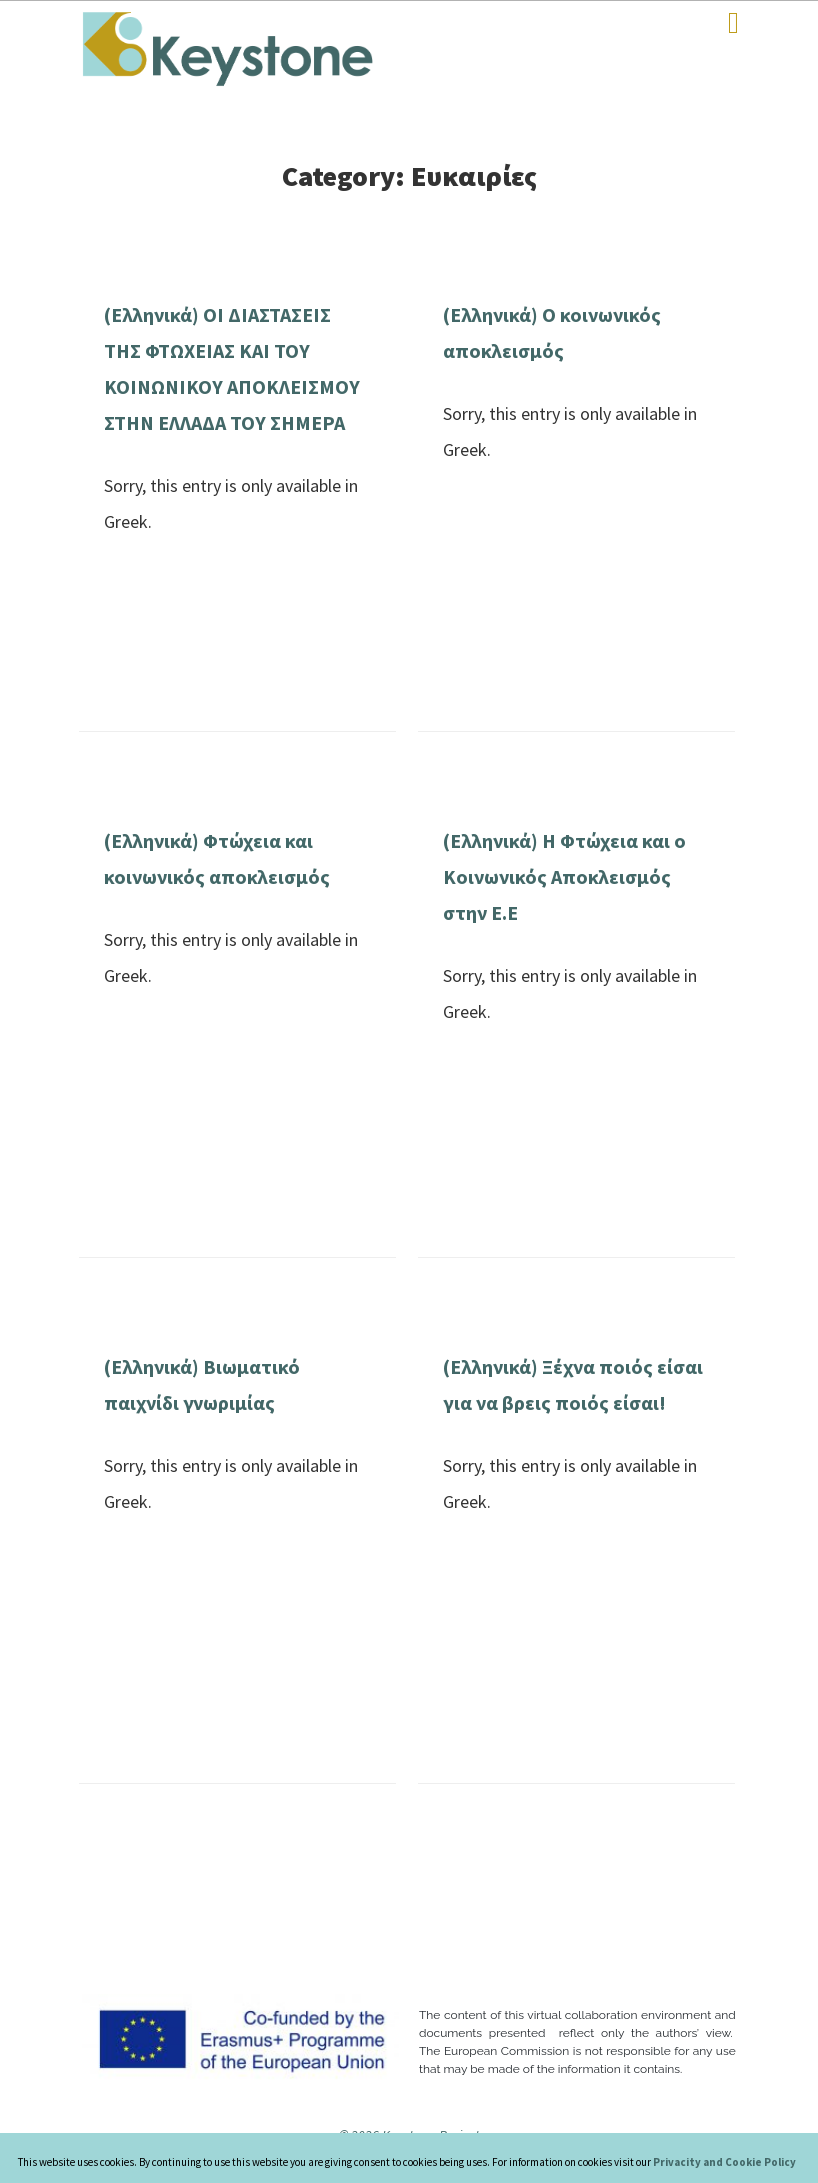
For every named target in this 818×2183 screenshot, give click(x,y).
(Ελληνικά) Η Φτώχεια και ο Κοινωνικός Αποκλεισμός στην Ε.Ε (564, 877)
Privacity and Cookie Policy (724, 2162)
